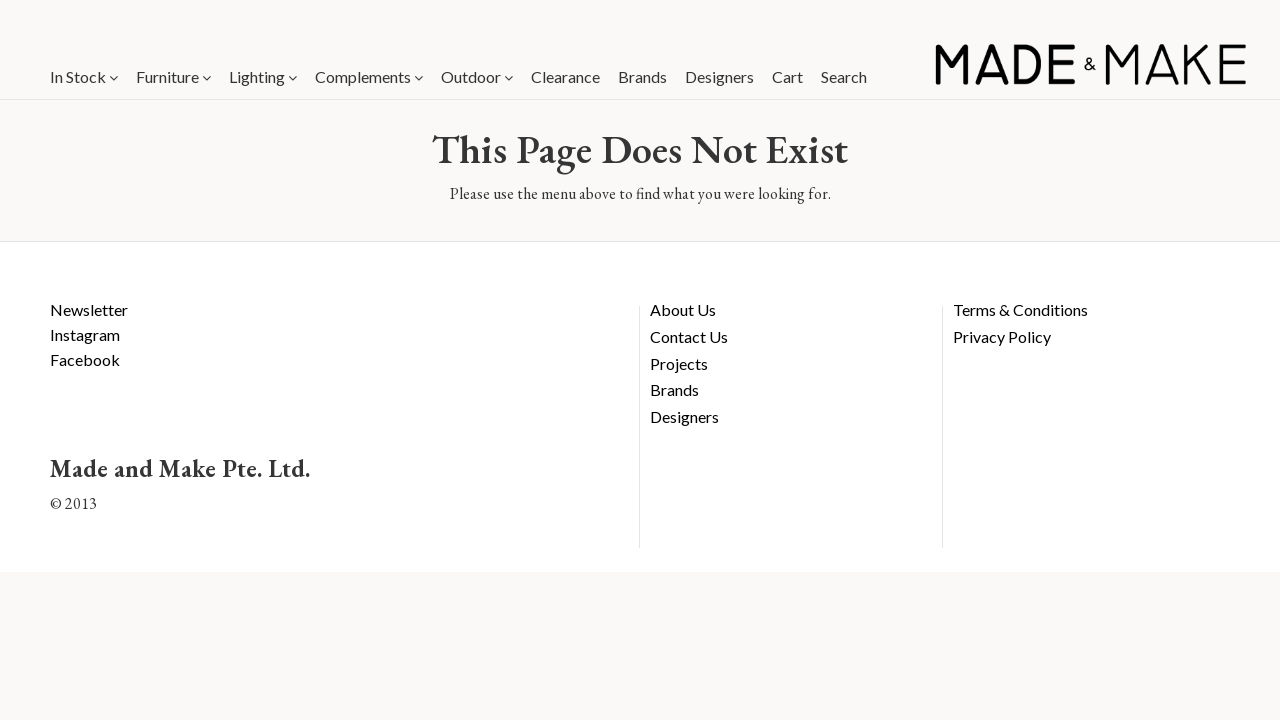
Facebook (85, 359)
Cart (787, 76)
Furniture (173, 76)
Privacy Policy (1002, 336)
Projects (679, 363)
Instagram (85, 334)
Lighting (263, 76)
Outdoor (477, 76)
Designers (719, 76)
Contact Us (689, 336)
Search (844, 76)
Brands (642, 76)
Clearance (565, 76)
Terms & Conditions (1020, 309)
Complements (369, 76)
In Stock (84, 76)
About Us (683, 309)
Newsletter (89, 309)
